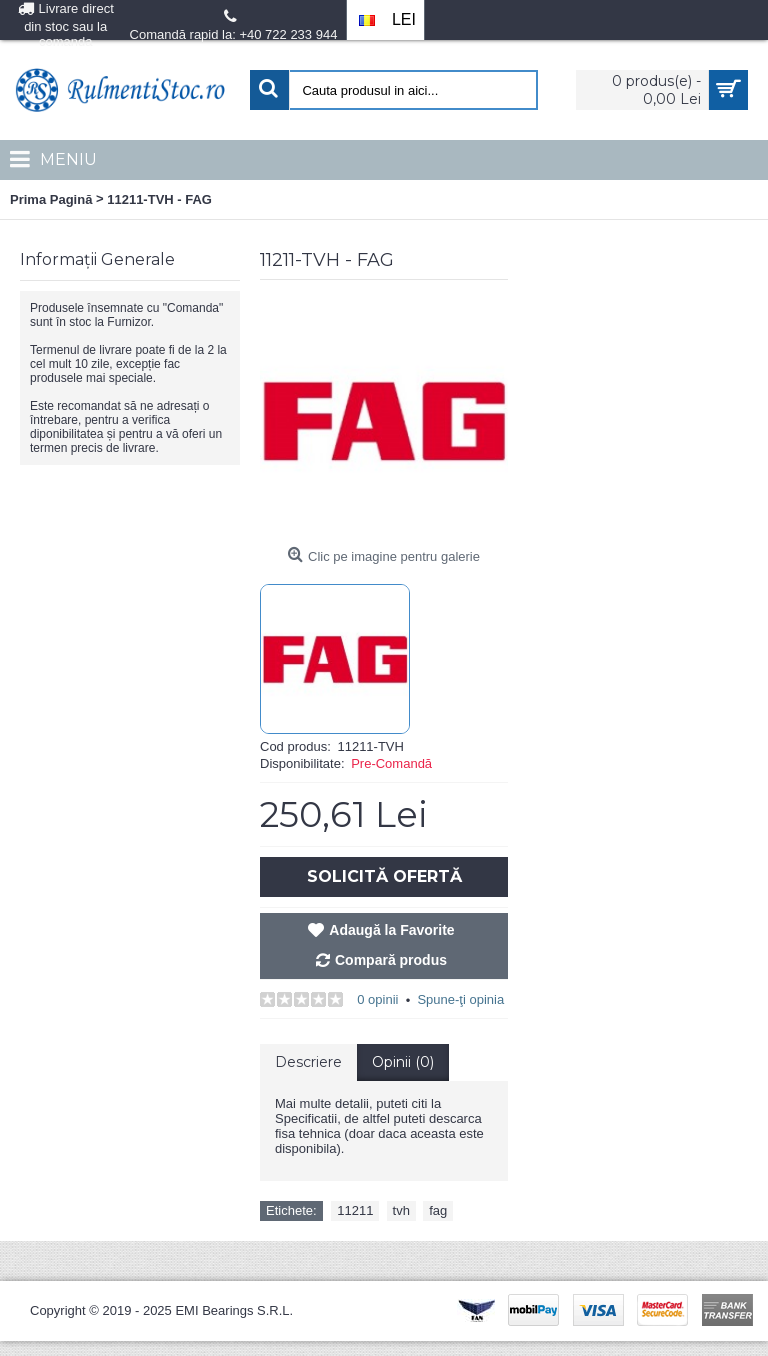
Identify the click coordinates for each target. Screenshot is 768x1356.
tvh (401, 1210)
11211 (355, 1210)
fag (438, 1210)
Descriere (308, 1062)
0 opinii (377, 999)
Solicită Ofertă (384, 876)
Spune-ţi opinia (460, 999)
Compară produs (391, 960)
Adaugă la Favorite (391, 930)
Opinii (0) (403, 1062)
